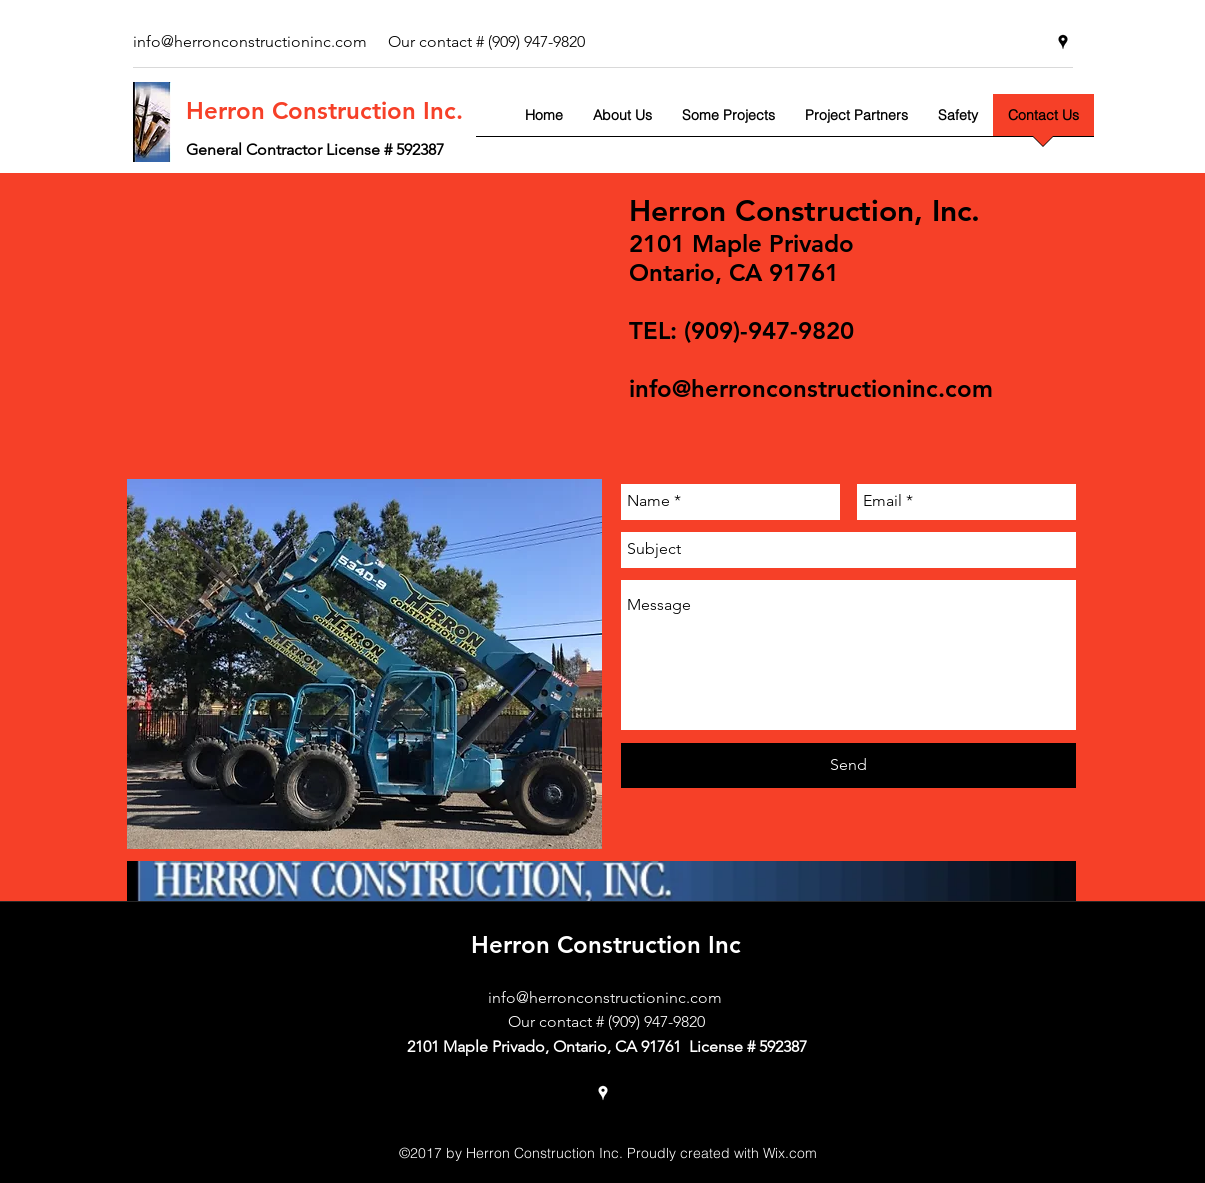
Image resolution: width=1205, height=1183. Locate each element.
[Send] (848, 765)
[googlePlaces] (1063, 42)
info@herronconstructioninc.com (811, 388)
